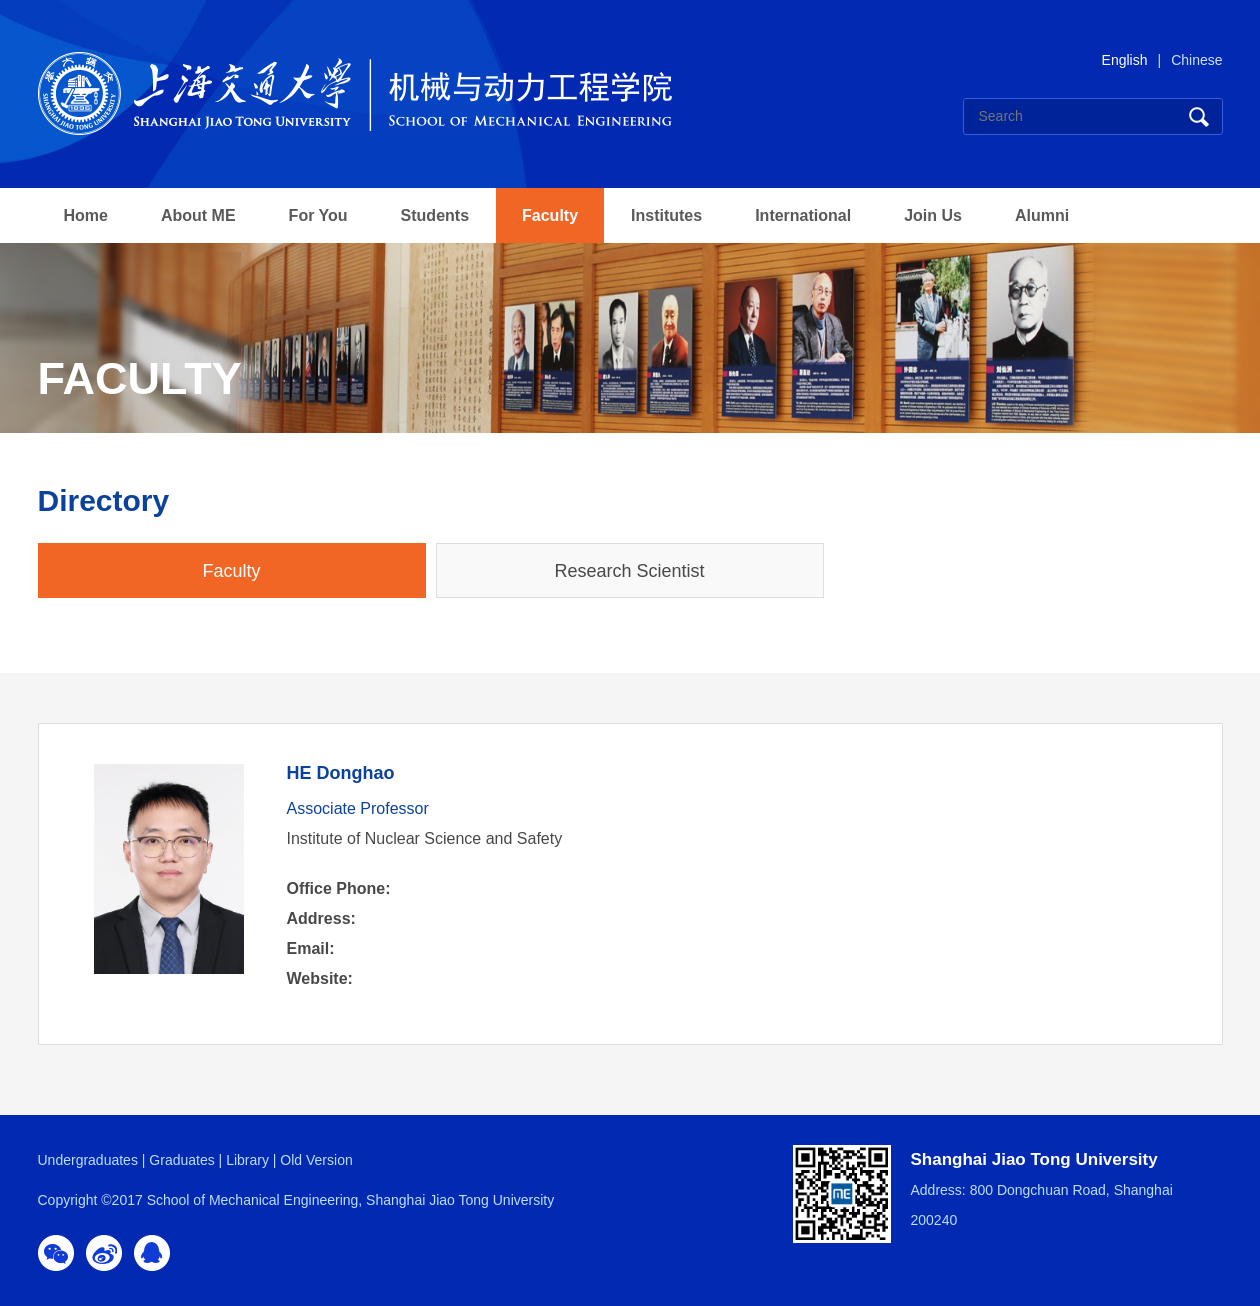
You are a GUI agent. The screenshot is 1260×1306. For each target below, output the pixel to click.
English (1125, 60)
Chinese (1196, 60)
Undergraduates (88, 1160)
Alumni (1042, 215)
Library (247, 1160)
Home (86, 215)
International (803, 215)
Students (435, 215)
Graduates (181, 1160)
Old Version (316, 1160)
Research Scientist (629, 571)
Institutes (666, 215)
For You (318, 215)
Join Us (933, 215)
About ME (198, 215)
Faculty (550, 215)
